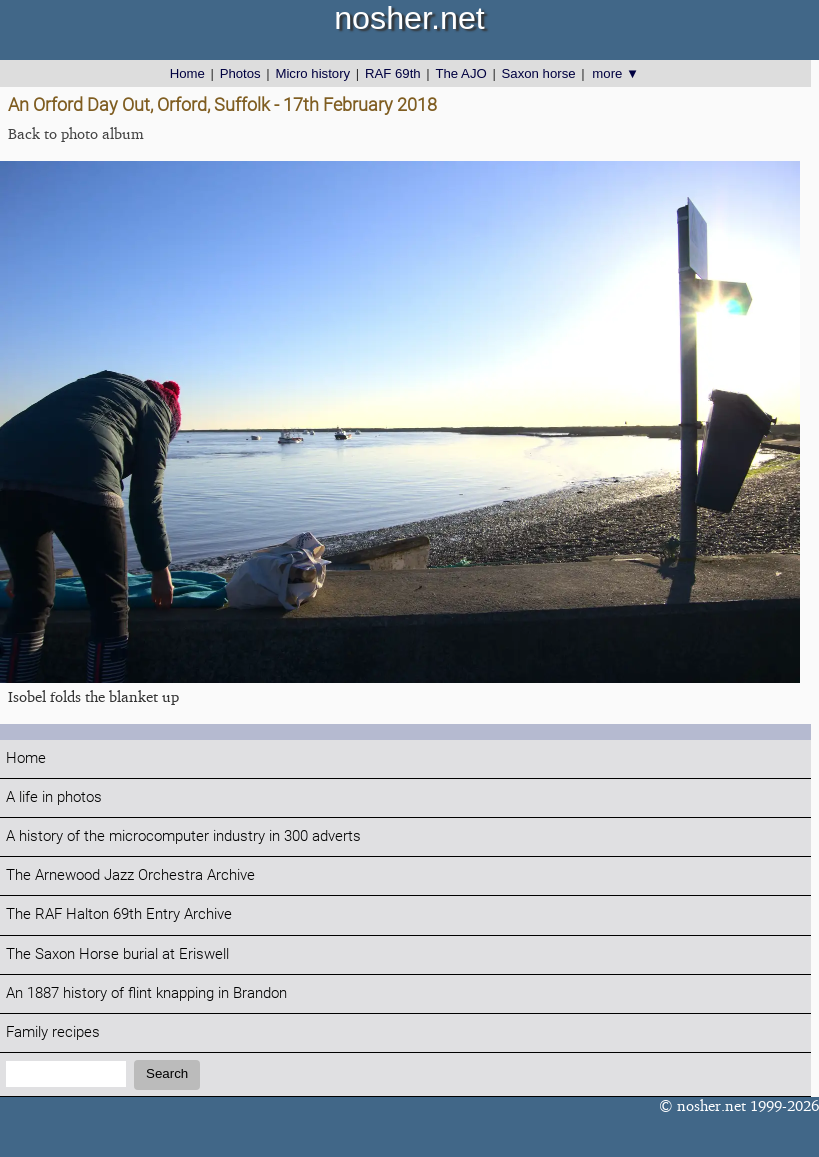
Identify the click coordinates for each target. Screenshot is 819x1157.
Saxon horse (539, 73)
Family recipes (53, 1032)
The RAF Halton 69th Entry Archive (119, 914)
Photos (240, 73)
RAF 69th (393, 73)
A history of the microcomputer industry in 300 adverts (183, 836)
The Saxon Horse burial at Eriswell (117, 954)
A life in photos (54, 797)
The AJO (460, 73)
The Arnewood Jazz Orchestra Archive (130, 875)
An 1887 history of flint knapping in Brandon (146, 993)
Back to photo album (76, 133)
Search (167, 1073)
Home (187, 73)
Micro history (312, 73)
